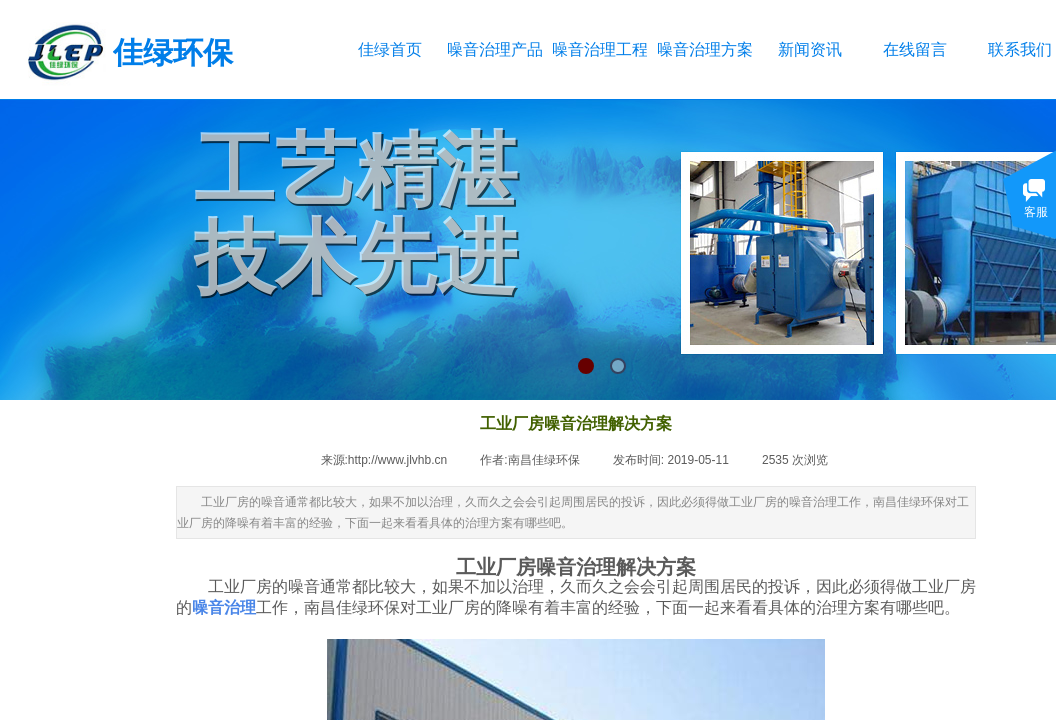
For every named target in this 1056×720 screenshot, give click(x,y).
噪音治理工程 (599, 49)
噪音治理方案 (704, 49)
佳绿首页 (390, 49)
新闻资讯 (810, 49)
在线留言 (915, 49)
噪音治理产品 (494, 49)
